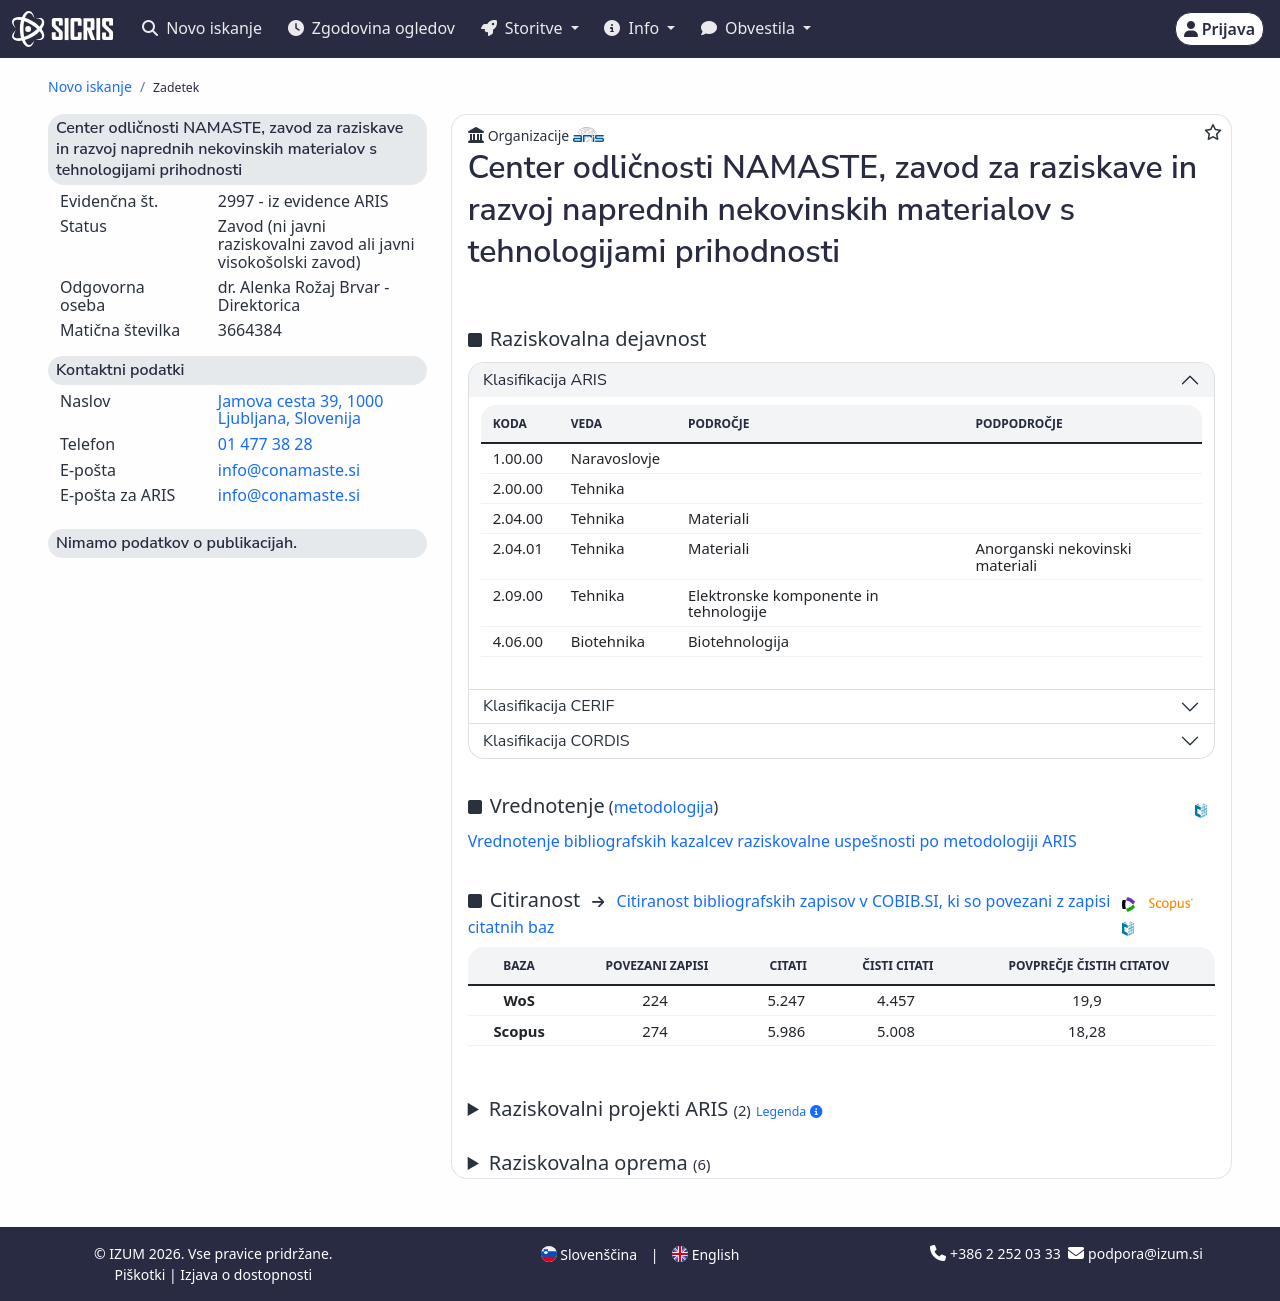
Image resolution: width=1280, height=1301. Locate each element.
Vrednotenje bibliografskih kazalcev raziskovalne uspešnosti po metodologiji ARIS (772, 841)
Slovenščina (589, 1254)
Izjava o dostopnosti (246, 1274)
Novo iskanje (202, 28)
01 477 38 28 (265, 444)
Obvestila (750, 28)
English (705, 1254)
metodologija (664, 807)
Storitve (524, 28)
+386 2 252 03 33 (997, 1253)
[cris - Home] (62, 29)
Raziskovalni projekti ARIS (655, 1108)
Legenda (789, 1111)
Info (633, 28)
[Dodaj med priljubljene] (1213, 132)
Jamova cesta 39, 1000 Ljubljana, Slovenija (301, 410)
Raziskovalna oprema (600, 1162)
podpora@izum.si (1135, 1253)
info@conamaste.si (289, 470)
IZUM (128, 1253)
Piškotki (141, 1274)
